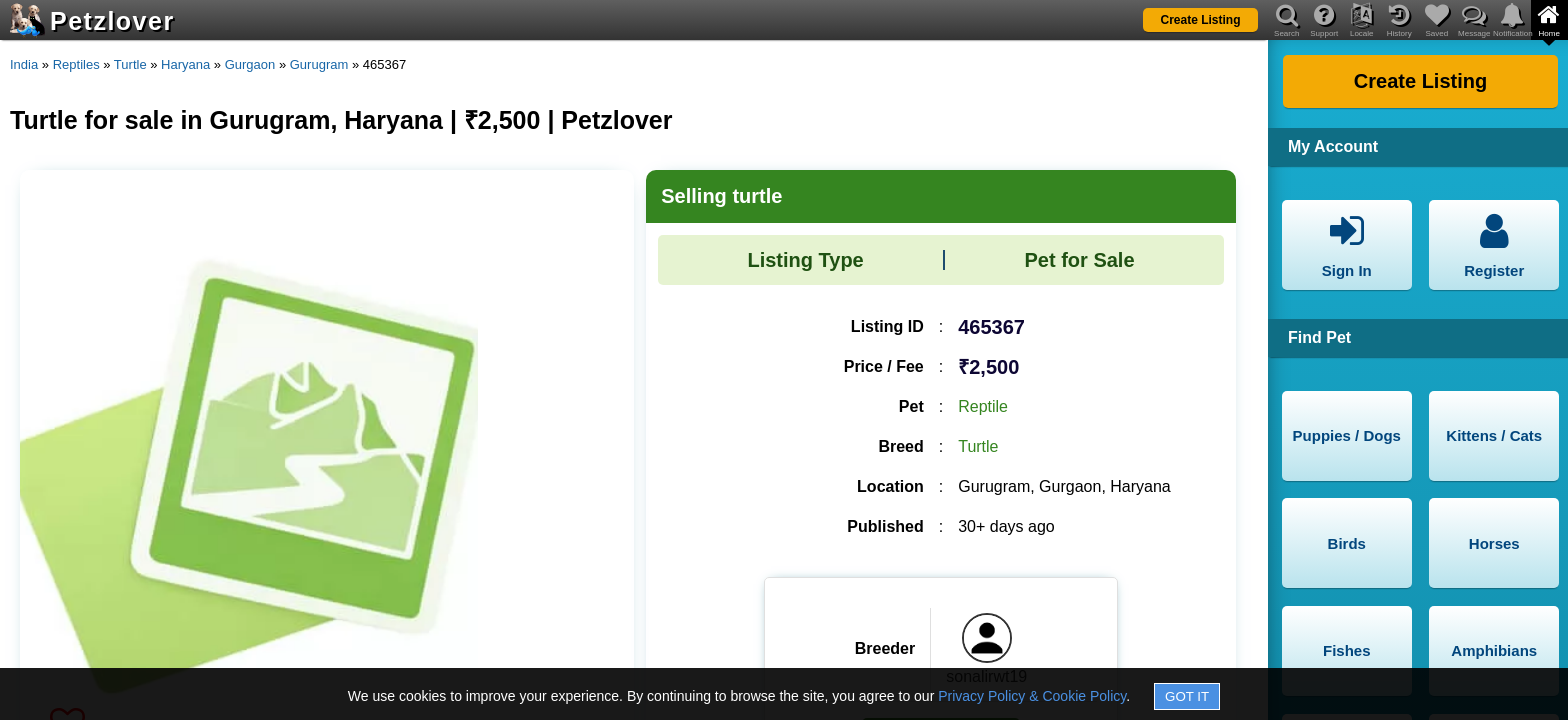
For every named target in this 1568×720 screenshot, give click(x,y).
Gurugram (319, 64)
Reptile (983, 406)
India (24, 64)
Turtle (130, 64)
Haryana (185, 64)
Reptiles (76, 64)
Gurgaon (250, 64)
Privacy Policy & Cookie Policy (1032, 696)
